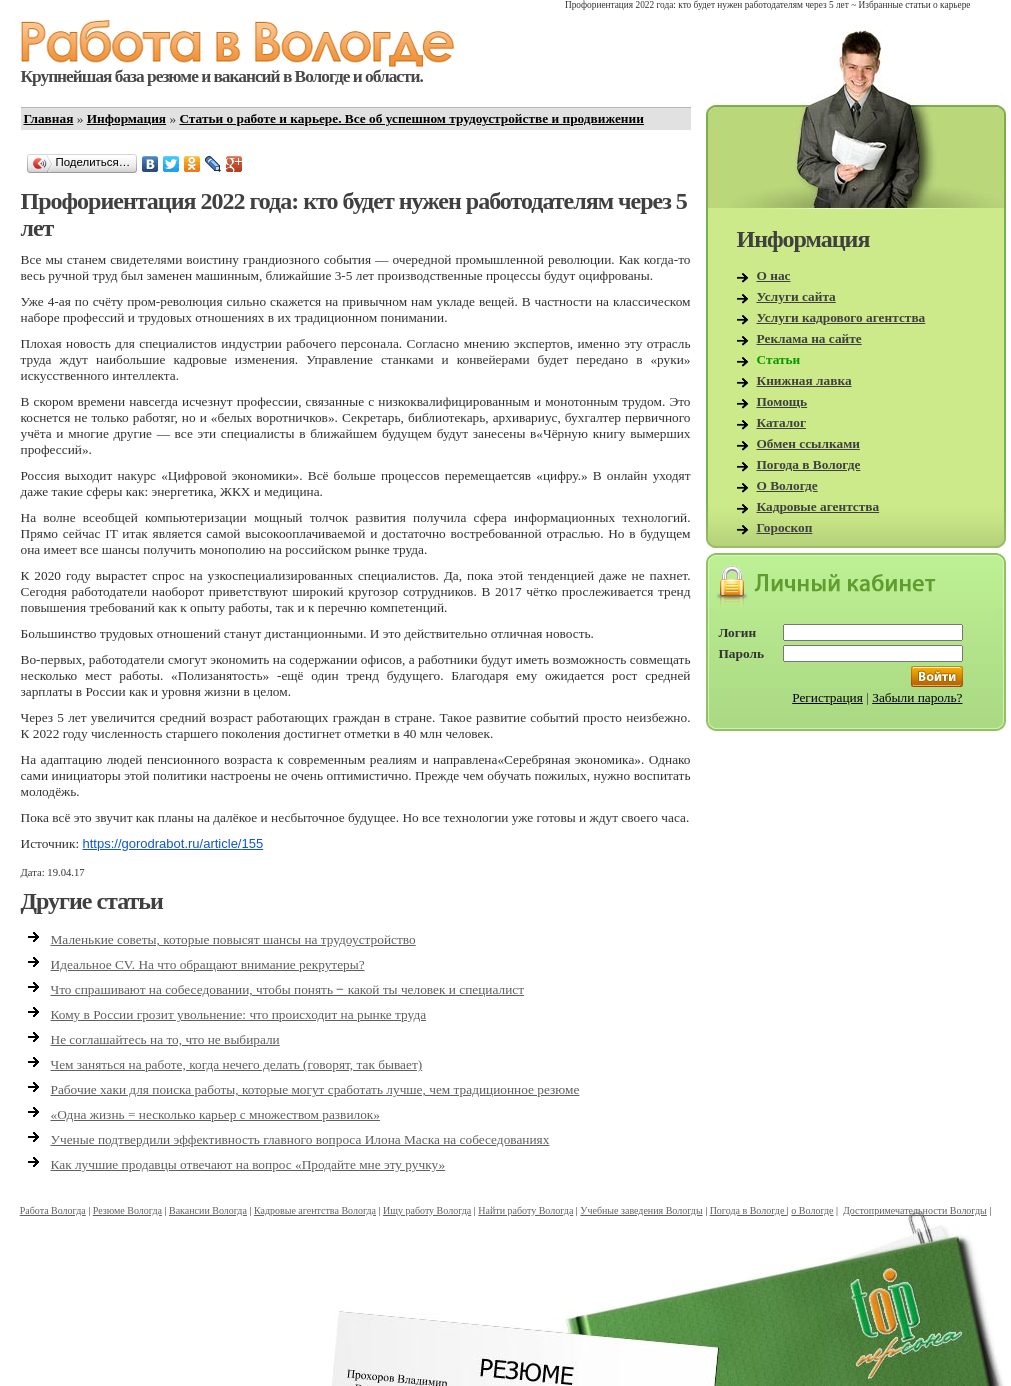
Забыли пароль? (917, 697)
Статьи (779, 359)
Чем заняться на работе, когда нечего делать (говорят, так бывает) (237, 1064)
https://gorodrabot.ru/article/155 (173, 843)
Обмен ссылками (808, 443)
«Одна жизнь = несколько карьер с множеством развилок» (216, 1114)
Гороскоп (785, 527)
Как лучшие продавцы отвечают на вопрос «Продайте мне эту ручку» (248, 1164)
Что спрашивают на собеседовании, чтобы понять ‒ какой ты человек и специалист (288, 989)
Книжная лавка (804, 380)
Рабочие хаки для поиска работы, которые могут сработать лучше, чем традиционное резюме (315, 1089)
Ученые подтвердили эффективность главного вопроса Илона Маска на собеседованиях (300, 1139)
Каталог (782, 422)
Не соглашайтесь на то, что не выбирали (165, 1039)
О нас (774, 275)
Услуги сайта (796, 296)
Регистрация (827, 697)
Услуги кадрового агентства (841, 317)
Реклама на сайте (809, 338)
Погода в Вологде (809, 464)
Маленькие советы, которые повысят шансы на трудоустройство (233, 939)
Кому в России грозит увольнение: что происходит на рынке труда (239, 1014)
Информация (126, 118)
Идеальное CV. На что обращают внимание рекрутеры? (208, 964)
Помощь (782, 401)
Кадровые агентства (818, 506)
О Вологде (787, 485)
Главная (49, 118)
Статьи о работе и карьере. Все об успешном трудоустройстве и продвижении (411, 118)
